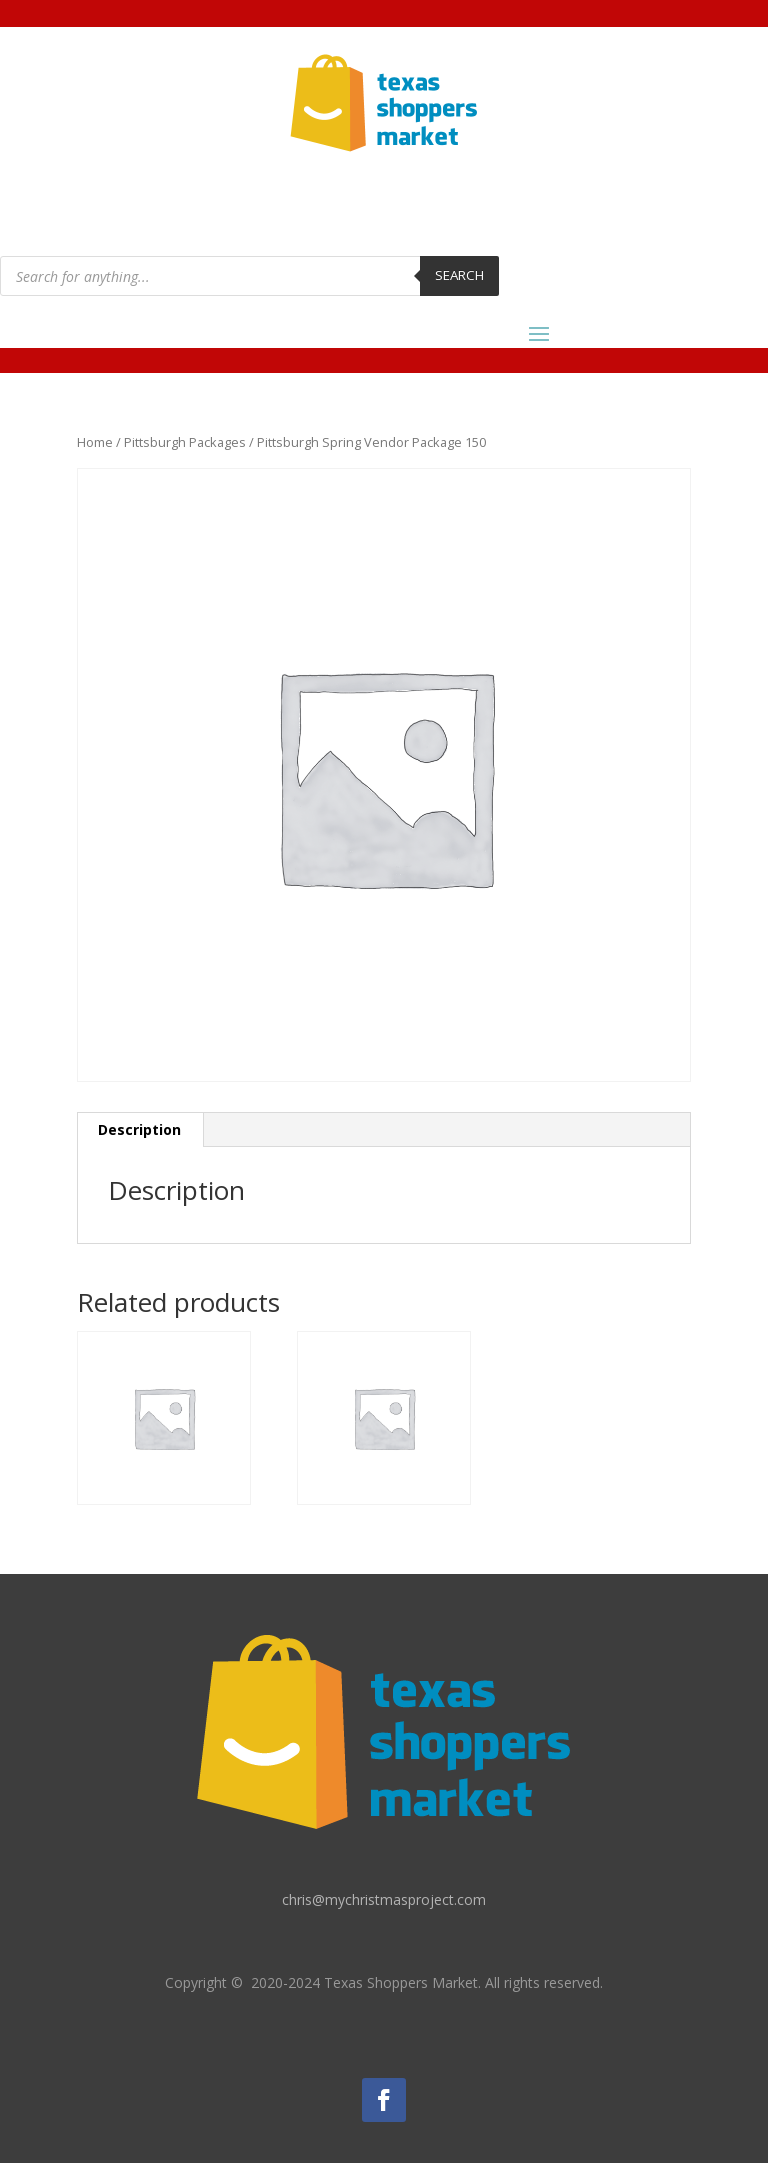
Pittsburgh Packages (185, 442)
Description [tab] (139, 1129)
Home (95, 442)
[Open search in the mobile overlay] (249, 276)
